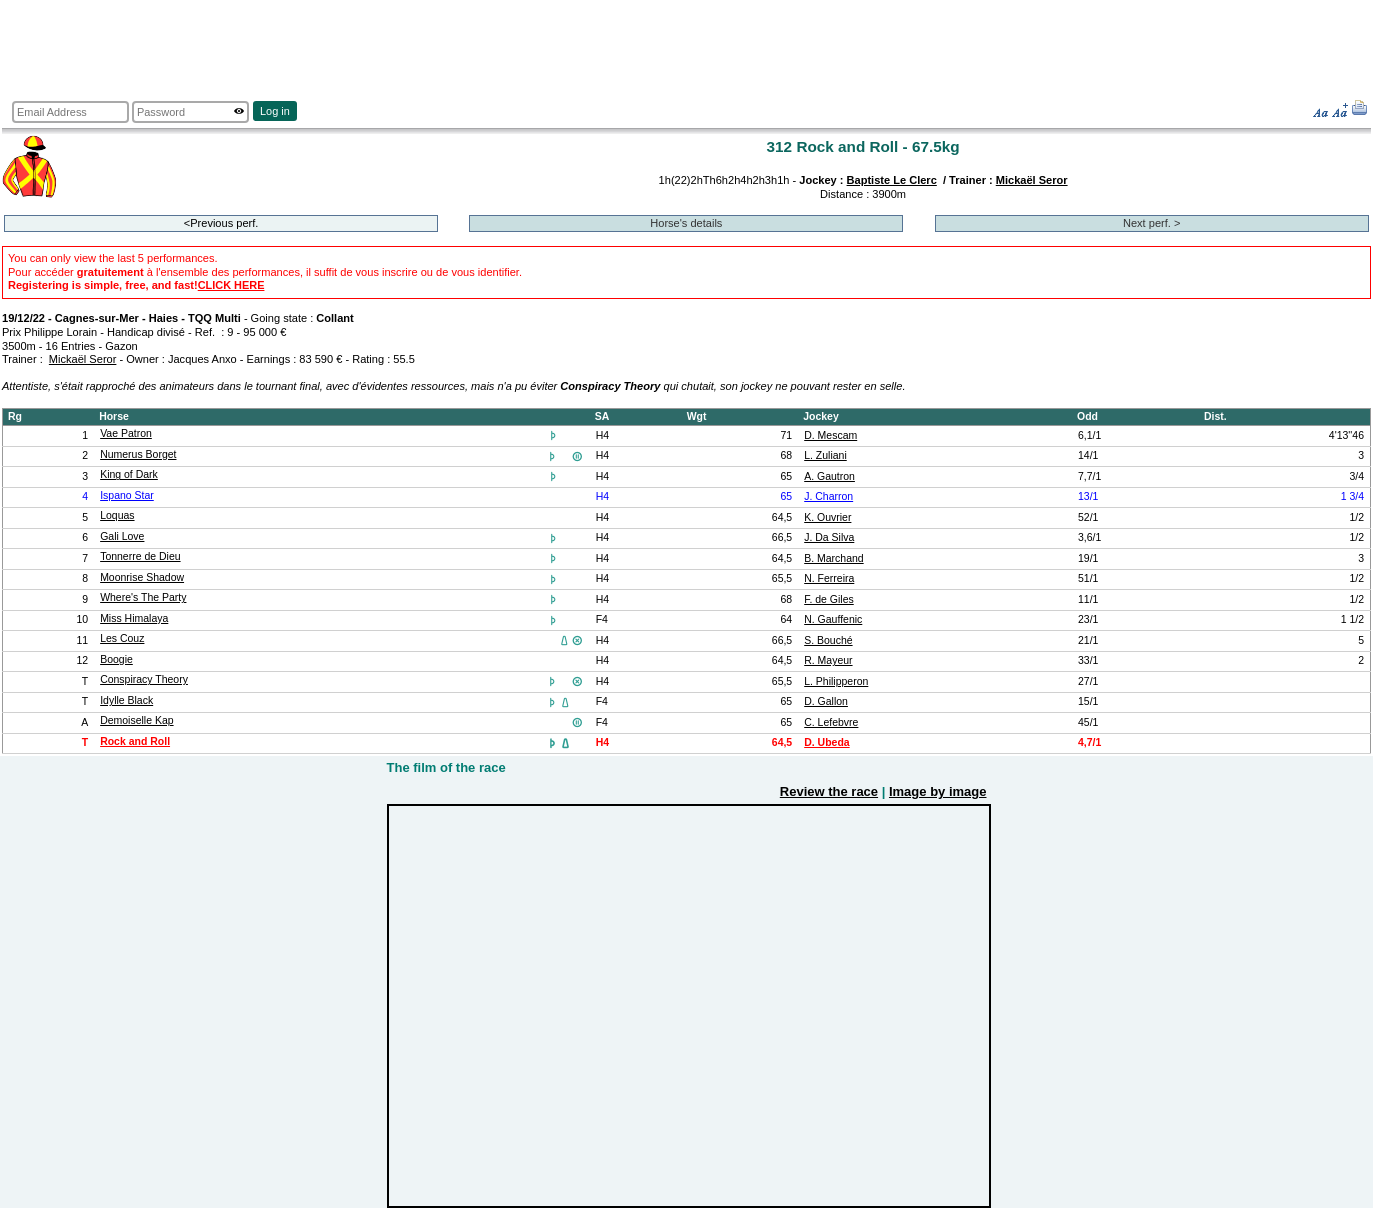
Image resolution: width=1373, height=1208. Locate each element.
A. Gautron (829, 476)
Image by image (938, 791)
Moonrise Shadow (142, 577)
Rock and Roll (135, 741)
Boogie (116, 659)
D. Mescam (830, 435)
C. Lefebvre (831, 722)
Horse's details (686, 223)
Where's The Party (143, 597)
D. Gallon (826, 701)
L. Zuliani (825, 455)
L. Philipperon (836, 681)
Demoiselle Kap (136, 720)
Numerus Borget (138, 454)
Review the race (829, 791)
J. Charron (828, 496)
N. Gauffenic (833, 619)
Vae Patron (126, 433)
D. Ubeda (826, 742)
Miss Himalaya (134, 618)
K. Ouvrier (827, 517)
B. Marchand (833, 558)
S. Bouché (828, 640)
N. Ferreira (829, 578)
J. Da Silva (829, 537)
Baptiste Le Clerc (892, 180)
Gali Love (122, 536)
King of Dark (129, 474)
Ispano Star (127, 495)
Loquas (117, 515)
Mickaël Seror (1032, 180)
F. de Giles (829, 599)
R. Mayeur (828, 660)
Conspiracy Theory (144, 679)
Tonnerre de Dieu (140, 556)
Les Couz (122, 638)
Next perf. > (1151, 223)
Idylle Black (126, 700)
